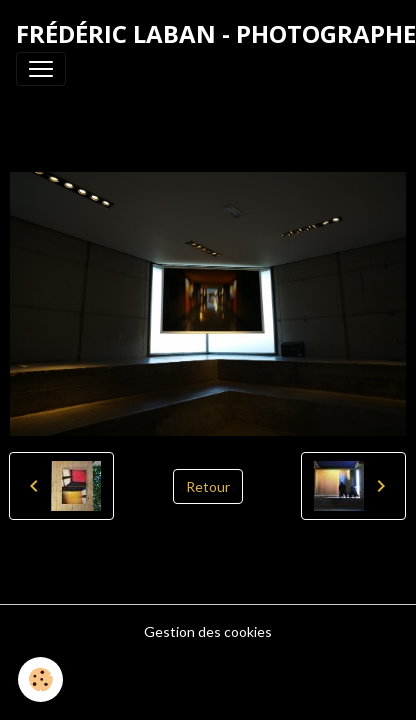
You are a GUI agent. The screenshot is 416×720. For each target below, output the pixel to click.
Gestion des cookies (208, 631)
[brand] (216, 34)
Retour (208, 486)
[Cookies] (40, 679)
